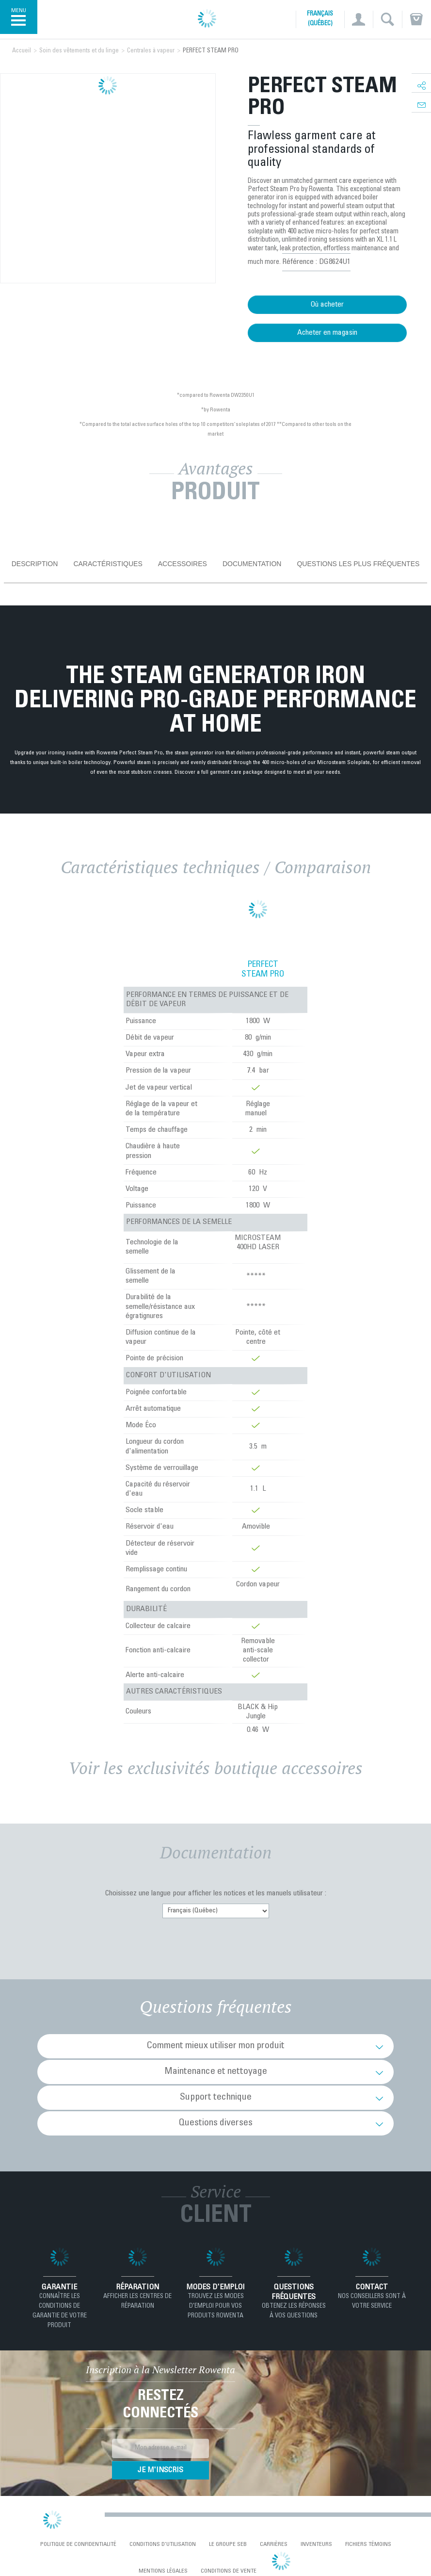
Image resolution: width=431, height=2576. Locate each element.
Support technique (216, 2098)
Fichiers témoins (368, 2544)
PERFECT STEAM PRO (262, 970)
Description (35, 564)
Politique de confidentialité (78, 2544)
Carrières (273, 2544)
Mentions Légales (163, 2571)
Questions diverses (216, 2123)
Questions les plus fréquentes (358, 564)
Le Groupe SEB (228, 2544)
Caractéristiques (107, 564)
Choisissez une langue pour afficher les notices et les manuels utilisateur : (215, 1893)
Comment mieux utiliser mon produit (216, 2046)
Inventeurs (316, 2544)
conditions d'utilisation (162, 2544)
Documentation (252, 564)
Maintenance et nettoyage (215, 2072)
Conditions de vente (228, 2571)
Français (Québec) (320, 19)
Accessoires (182, 564)
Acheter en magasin (327, 333)
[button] (358, 19)
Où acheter (327, 305)
